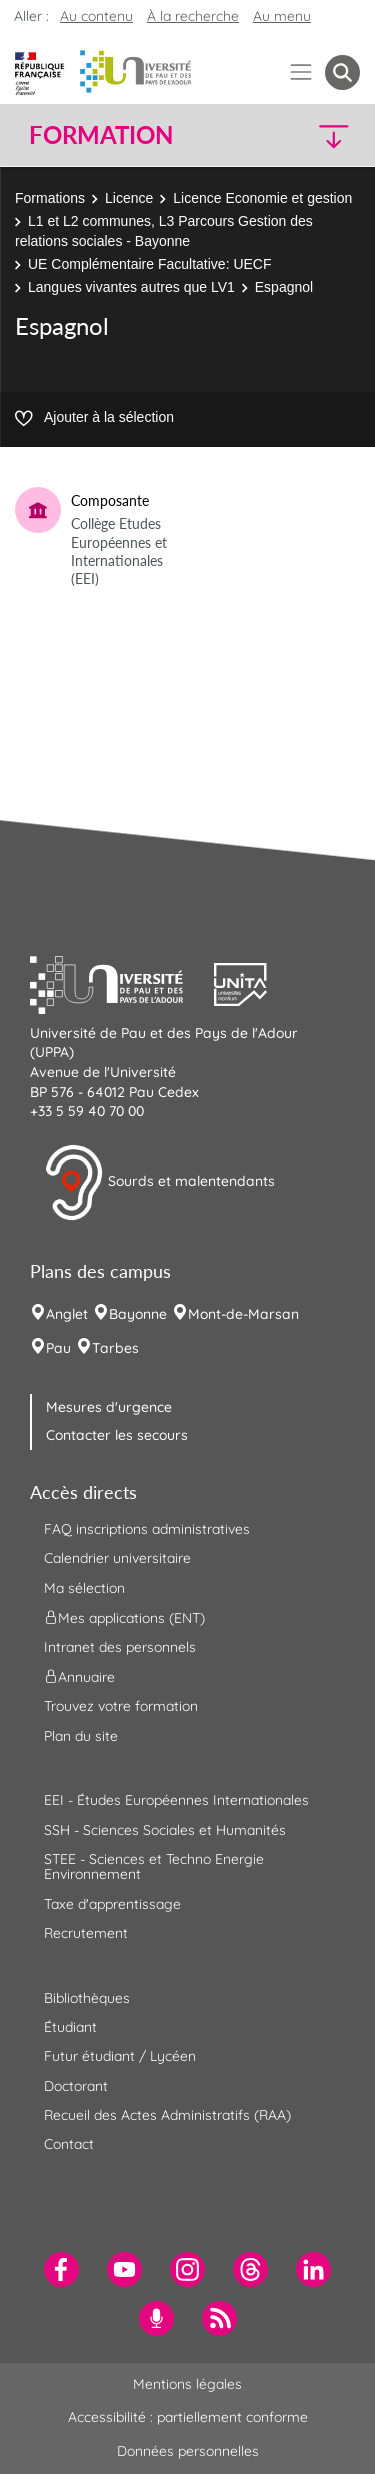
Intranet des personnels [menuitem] (120, 1647)
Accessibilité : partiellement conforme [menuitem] (188, 2417)
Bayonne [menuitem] (138, 1314)
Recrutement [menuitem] (86, 1933)
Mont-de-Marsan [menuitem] (243, 1314)
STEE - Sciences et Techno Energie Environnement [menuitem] (154, 1866)
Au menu (282, 16)
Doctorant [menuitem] (76, 2086)
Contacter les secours (117, 1435)
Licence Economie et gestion (262, 198)
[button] (321, 135)
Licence (129, 198)
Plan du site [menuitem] (81, 1736)
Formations (50, 198)
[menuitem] (61, 2269)
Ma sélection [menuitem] (84, 1588)
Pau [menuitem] (58, 1348)
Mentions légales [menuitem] (187, 2384)
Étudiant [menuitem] (70, 2027)
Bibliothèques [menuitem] (87, 1998)
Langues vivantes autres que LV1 (131, 287)
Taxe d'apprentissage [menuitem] (112, 1904)
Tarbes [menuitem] (115, 1348)
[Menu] (301, 72)
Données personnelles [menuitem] (188, 2451)
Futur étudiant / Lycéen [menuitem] (120, 2056)
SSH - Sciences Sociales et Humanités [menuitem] (165, 1830)
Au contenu (96, 16)
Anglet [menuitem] (67, 1314)
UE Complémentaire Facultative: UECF (150, 264)
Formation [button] (101, 135)
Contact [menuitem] (69, 2144)
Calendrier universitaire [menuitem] (117, 1558)
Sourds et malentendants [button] (159, 1183)
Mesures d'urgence (109, 1407)
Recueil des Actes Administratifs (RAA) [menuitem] (167, 2115)
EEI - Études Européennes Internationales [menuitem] (176, 1800)
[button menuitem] (342, 72)
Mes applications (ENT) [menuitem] (124, 1618)
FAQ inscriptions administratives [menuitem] (147, 1529)
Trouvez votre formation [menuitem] (121, 1706)
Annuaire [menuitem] (79, 1677)
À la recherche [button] (193, 16)
